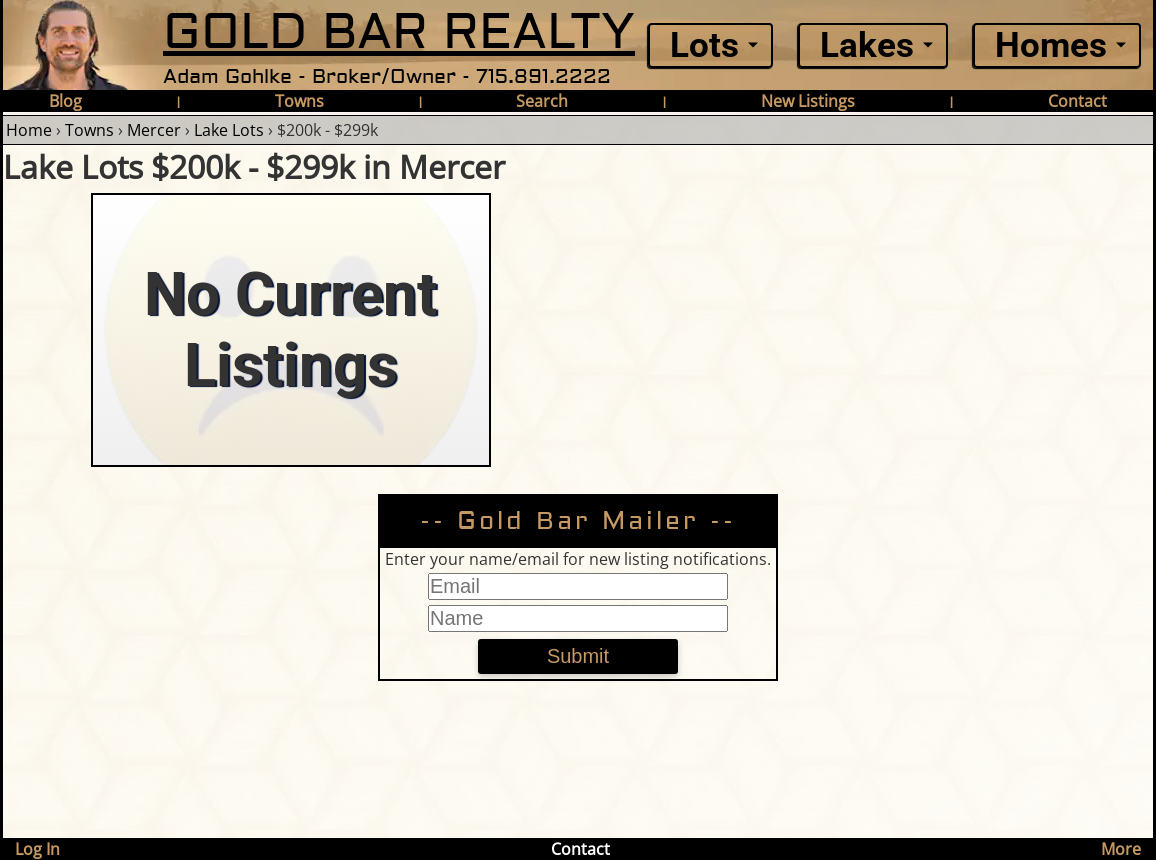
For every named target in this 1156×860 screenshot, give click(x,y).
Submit (578, 656)
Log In (37, 849)
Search (542, 101)
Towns (299, 101)
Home (29, 130)
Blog (65, 101)
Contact (1077, 101)
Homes (1051, 45)
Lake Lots (229, 130)
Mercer (154, 130)
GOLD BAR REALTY (399, 32)
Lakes (867, 45)
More (1121, 849)
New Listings (808, 101)
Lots (704, 45)
